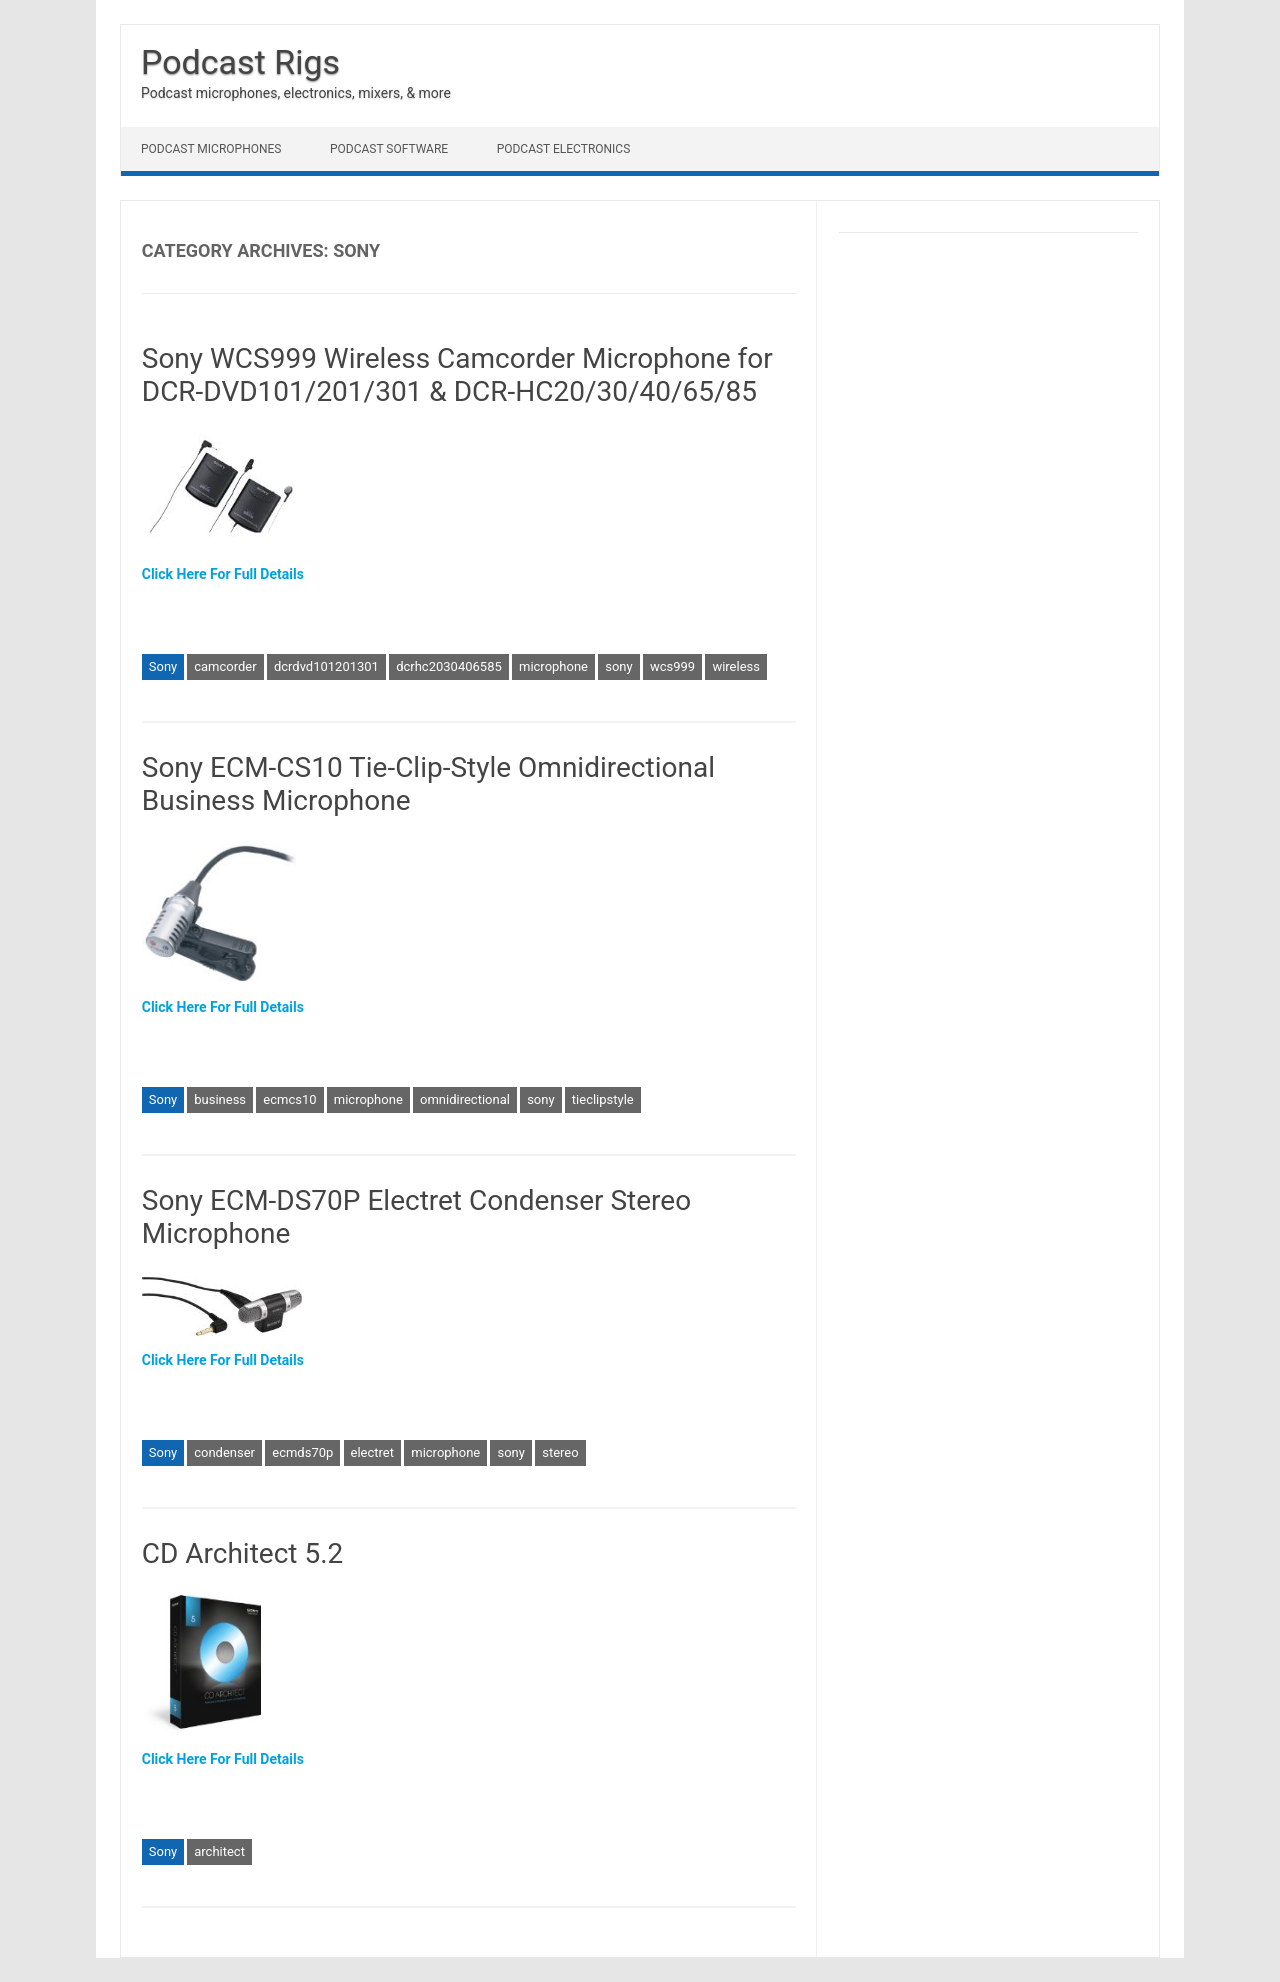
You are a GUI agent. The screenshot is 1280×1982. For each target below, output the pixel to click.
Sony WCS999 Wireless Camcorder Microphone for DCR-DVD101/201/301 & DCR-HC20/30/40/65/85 (457, 375)
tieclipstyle (603, 1099)
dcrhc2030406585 (449, 666)
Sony (163, 666)
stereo (560, 1452)
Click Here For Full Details (223, 574)
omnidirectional (465, 1099)
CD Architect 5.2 (243, 1553)
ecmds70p (302, 1452)
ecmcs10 (289, 1099)
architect (219, 1851)
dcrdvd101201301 (326, 666)
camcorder (225, 666)
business (220, 1099)
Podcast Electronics (564, 149)
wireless (736, 666)
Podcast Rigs (240, 62)
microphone (553, 666)
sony (618, 666)
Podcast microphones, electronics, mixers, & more (296, 93)
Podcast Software (389, 149)
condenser (224, 1452)
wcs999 (672, 666)
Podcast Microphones (211, 149)
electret (372, 1452)
